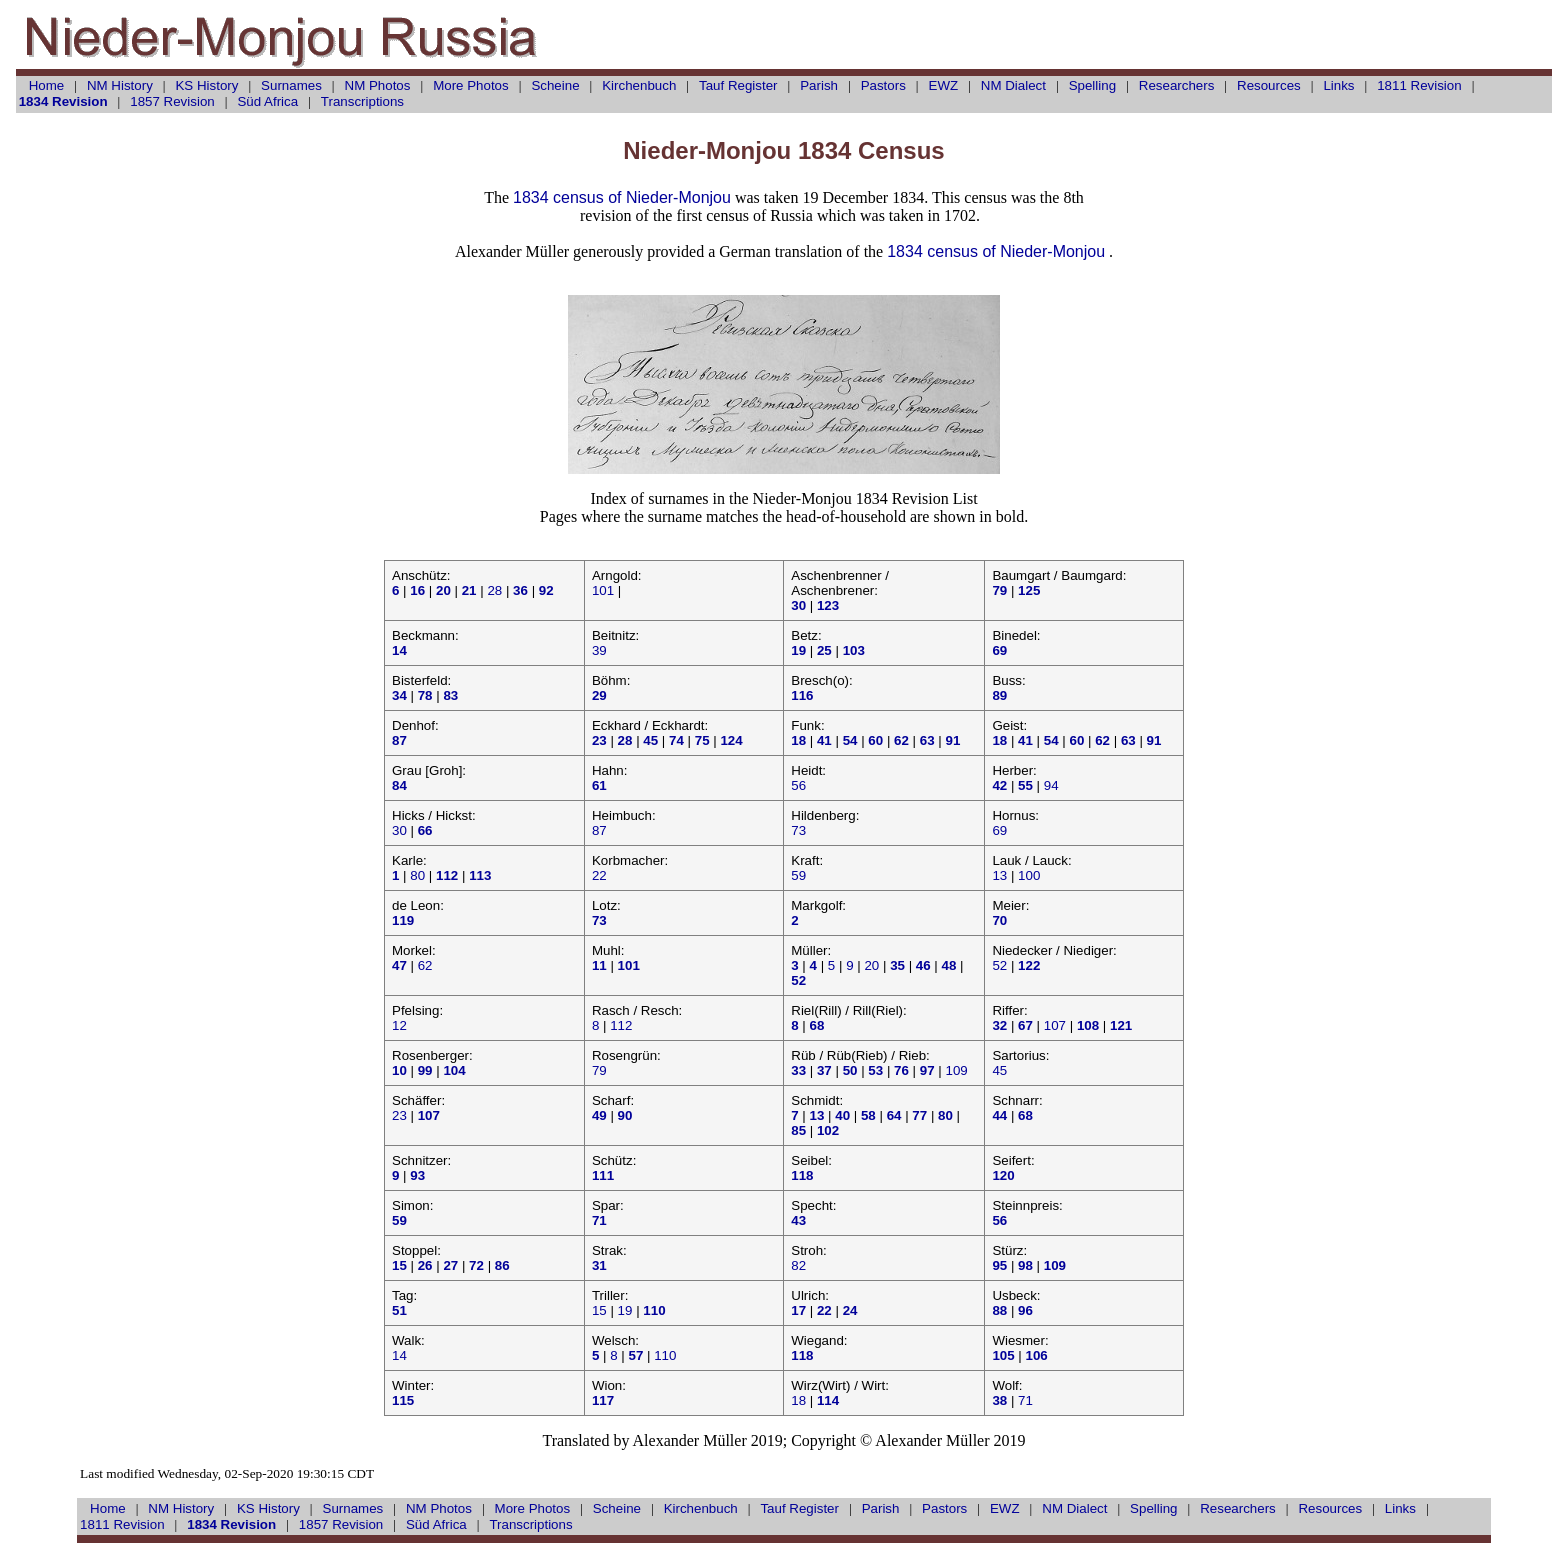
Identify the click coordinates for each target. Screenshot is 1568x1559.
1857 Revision (172, 101)
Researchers (1177, 85)
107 (1055, 1025)
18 (798, 1400)
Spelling (1092, 85)
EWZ (944, 85)
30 (399, 830)
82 (798, 1265)
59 (798, 875)
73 (798, 830)
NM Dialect (1013, 85)
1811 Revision (1419, 85)
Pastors (883, 85)
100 (1029, 875)
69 (999, 830)
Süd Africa (267, 101)
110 (665, 1355)
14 (399, 1355)
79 (599, 1070)
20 (871, 965)
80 (417, 875)
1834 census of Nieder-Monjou (622, 197)
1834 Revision (63, 101)
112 (621, 1025)
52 (999, 965)
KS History (206, 85)
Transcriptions (362, 101)
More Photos (471, 85)
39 (599, 650)
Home (47, 85)
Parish (819, 85)
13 (999, 875)
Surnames (291, 85)
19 (625, 1310)
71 (1025, 1400)
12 (399, 1025)
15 (599, 1310)
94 (1051, 785)
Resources (1269, 85)
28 (494, 590)
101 (603, 590)
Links (1338, 85)
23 (399, 1115)
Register (738, 85)
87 (599, 830)
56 (798, 785)
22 (599, 875)
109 (956, 1070)
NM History (120, 85)
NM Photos (378, 85)
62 (425, 965)
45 (999, 1070)
